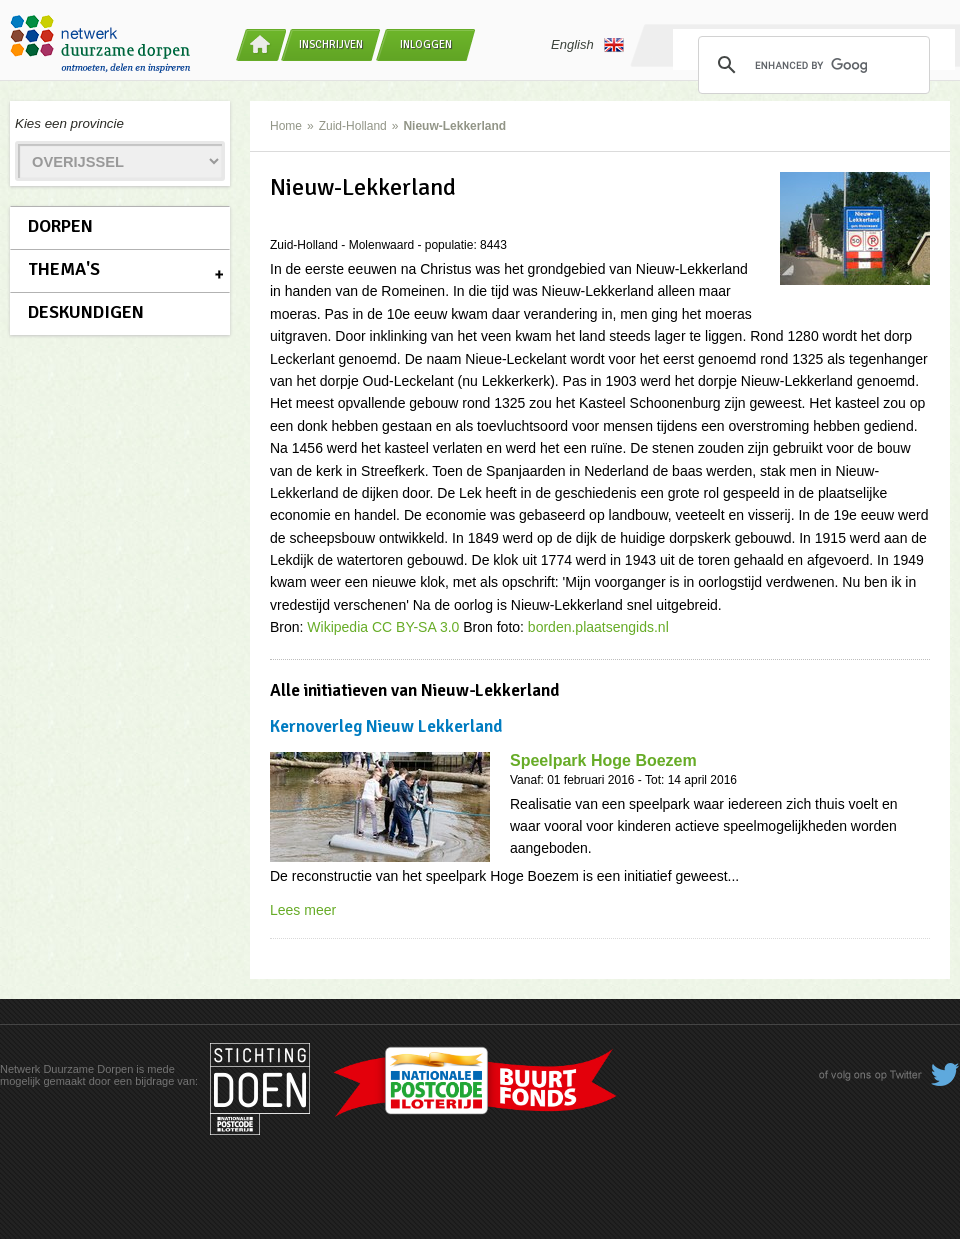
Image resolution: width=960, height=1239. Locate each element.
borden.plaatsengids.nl (598, 627)
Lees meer (303, 910)
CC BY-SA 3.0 (415, 627)
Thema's (64, 269)
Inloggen (426, 44)
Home (286, 126)
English (587, 45)
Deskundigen (86, 312)
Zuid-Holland (353, 126)
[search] (811, 65)
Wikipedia (337, 627)
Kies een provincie (69, 123)
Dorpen (60, 226)
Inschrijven (331, 44)
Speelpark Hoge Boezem (603, 760)
